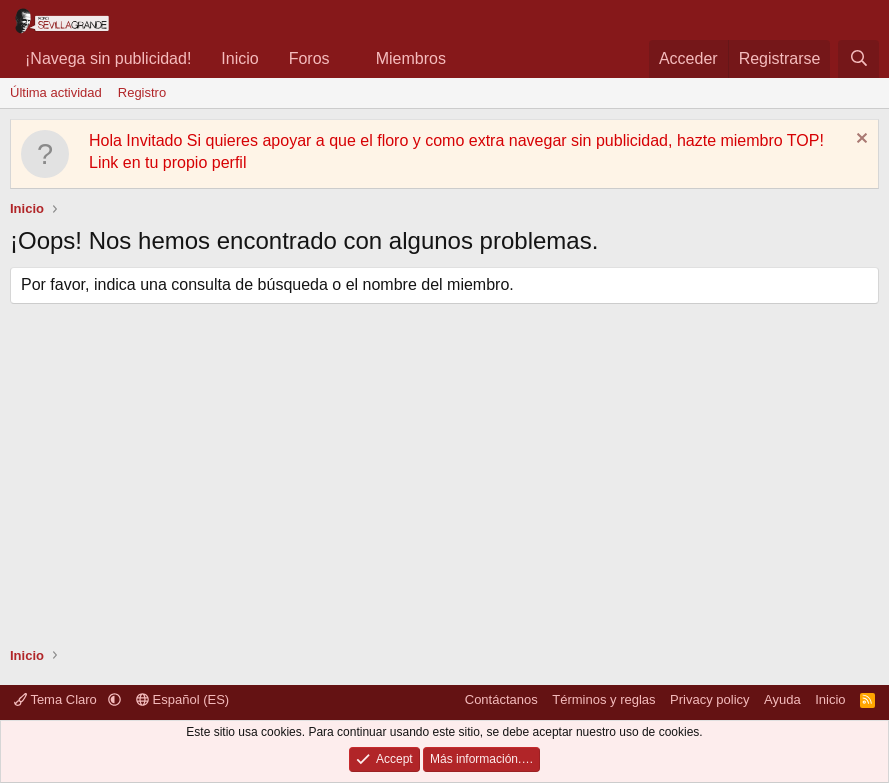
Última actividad (56, 92)
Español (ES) (182, 699)
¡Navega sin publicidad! (108, 58)
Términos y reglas (603, 699)
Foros (309, 58)
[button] (345, 59)
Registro (142, 92)
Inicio (239, 58)
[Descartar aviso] (859, 140)
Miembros (411, 58)
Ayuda (782, 699)
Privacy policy (709, 699)
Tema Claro (57, 699)
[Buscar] (858, 59)
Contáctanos (501, 699)
